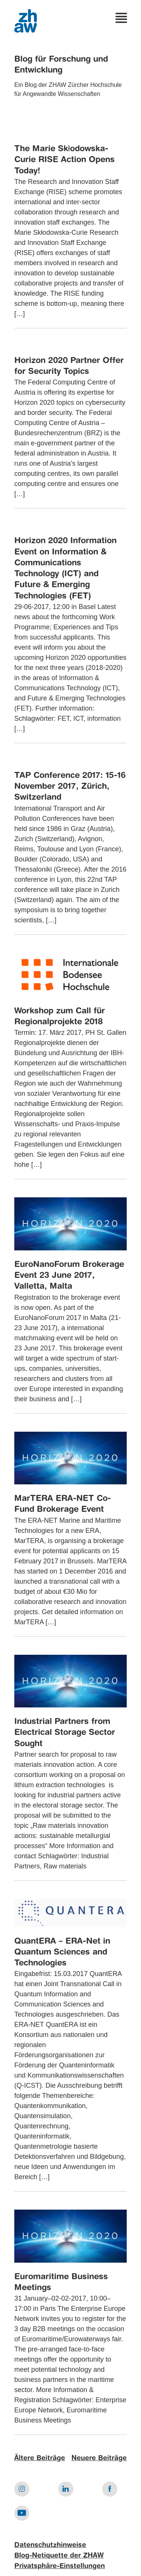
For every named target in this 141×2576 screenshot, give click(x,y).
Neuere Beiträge (99, 2458)
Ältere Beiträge (39, 2458)
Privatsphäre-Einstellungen (59, 2566)
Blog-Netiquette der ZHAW (59, 2555)
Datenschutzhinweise (50, 2545)
